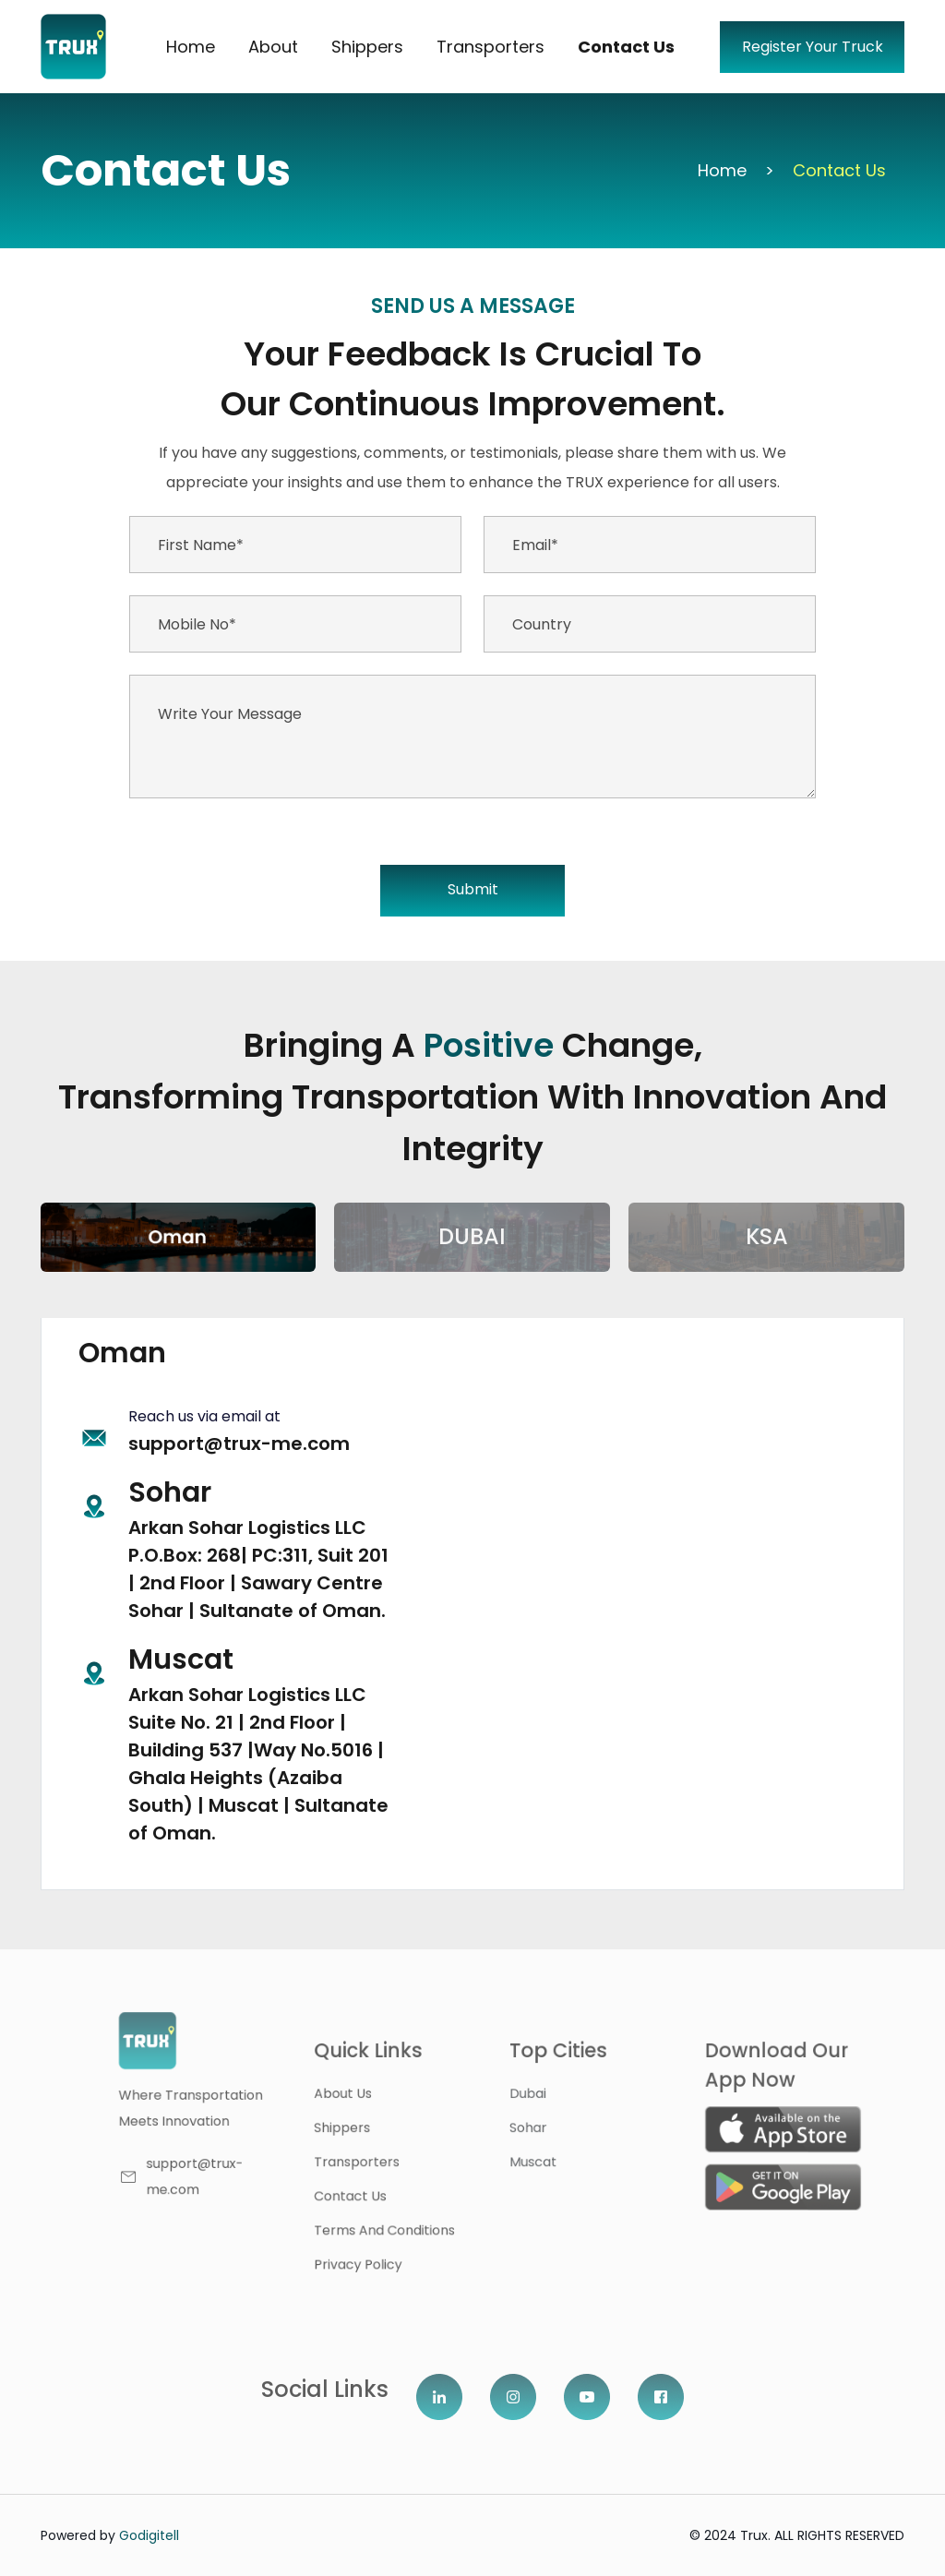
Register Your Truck (812, 46)
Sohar (549, 2130)
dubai (548, 2099)
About (273, 46)
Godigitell (149, 2535)
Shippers (367, 46)
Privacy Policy (398, 2250)
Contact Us (626, 46)
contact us (392, 2190)
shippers (385, 2130)
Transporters (490, 46)
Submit (473, 889)
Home (190, 46)
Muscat (553, 2159)
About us (385, 2099)
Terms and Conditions (422, 2220)
